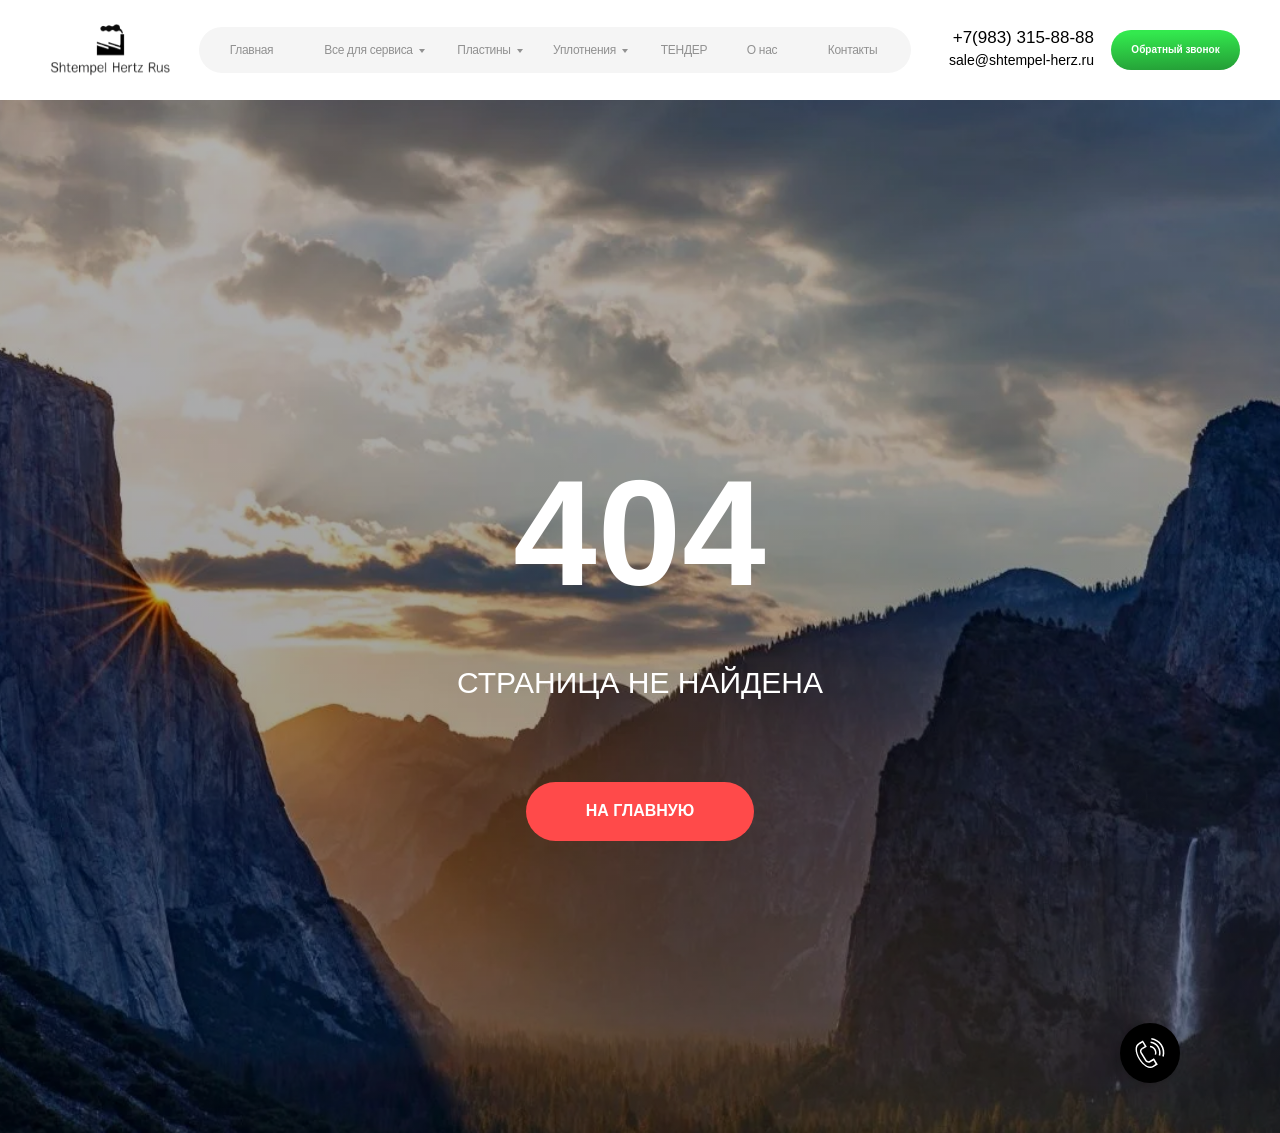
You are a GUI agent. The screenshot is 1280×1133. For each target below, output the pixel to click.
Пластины (483, 50)
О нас (762, 50)
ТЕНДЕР (684, 50)
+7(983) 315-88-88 (1023, 37)
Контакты (852, 50)
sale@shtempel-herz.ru (1021, 60)
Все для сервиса (368, 50)
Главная (252, 50)
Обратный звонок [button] (1175, 49)
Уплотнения (584, 50)
